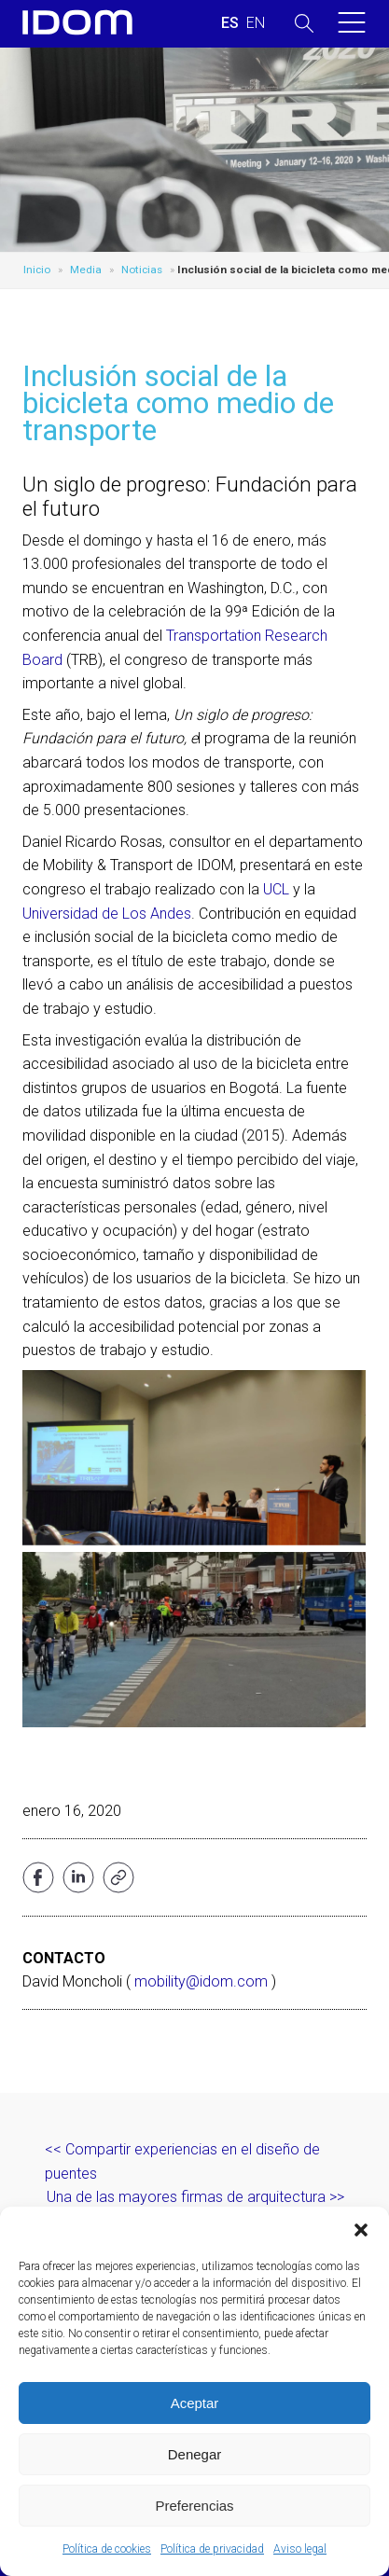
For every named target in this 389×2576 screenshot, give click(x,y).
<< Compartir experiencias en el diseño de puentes (182, 2161)
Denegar (195, 2454)
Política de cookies (107, 2548)
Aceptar (195, 2403)
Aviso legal (299, 2548)
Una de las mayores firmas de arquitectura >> (195, 2197)
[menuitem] (230, 23)
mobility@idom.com (201, 1981)
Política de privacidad (212, 2548)
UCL (276, 889)
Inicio (36, 269)
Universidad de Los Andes (106, 913)
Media (86, 269)
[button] (361, 2230)
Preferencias (194, 2506)
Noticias (141, 269)
